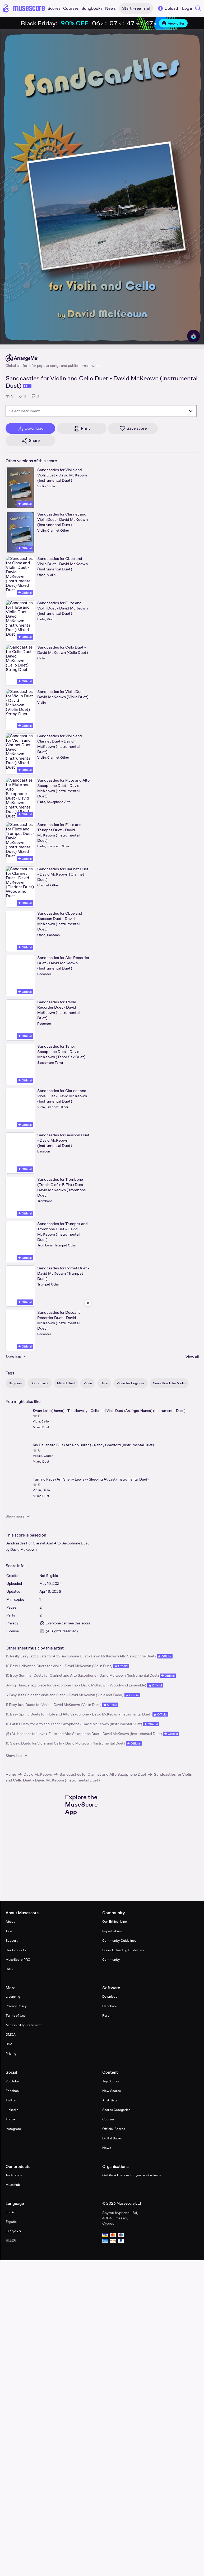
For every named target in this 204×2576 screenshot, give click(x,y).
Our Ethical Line (114, 1921)
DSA (9, 2044)
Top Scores (110, 2081)
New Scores (111, 2091)
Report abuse (112, 1931)
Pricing (11, 2053)
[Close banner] (192, 23)
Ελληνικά (13, 2231)
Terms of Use (16, 2015)
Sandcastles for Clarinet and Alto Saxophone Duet (102, 1774)
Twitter (11, 2100)
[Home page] (24, 8)
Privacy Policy (16, 2006)
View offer (173, 23)
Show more (18, 1516)
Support (12, 1940)
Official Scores (113, 2129)
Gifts (9, 1969)
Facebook (13, 2091)
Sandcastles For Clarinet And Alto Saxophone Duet (47, 1543)
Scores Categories (116, 2110)
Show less (17, 1755)
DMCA (11, 2034)
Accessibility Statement (24, 2025)
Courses (108, 2119)
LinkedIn (12, 2110)
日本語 (11, 2241)
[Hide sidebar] (88, 1303)
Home (11, 1774)
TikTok (10, 2119)
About (10, 1921)
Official (25, 504)
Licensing (13, 1996)
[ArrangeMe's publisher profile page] (53, 358)
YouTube (12, 2081)
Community (111, 1959)
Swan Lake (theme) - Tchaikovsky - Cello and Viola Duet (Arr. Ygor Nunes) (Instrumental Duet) (109, 1410)
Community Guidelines (119, 1940)
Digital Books (112, 2138)
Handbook (109, 2006)
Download (109, 1996)
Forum (107, 2015)
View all (192, 1356)
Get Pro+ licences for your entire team (131, 2175)
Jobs (9, 1931)
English (11, 2212)
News (106, 2148)
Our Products (16, 1950)
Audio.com (14, 2175)
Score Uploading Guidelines (123, 1950)
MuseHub (13, 2185)
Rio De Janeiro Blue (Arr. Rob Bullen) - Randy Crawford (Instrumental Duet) (93, 1445)
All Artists (109, 2100)
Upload (167, 8)
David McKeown (23, 1549)
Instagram (13, 2129)
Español (11, 2222)
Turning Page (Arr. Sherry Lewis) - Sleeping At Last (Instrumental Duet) (91, 1479)
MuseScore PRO (18, 1959)
